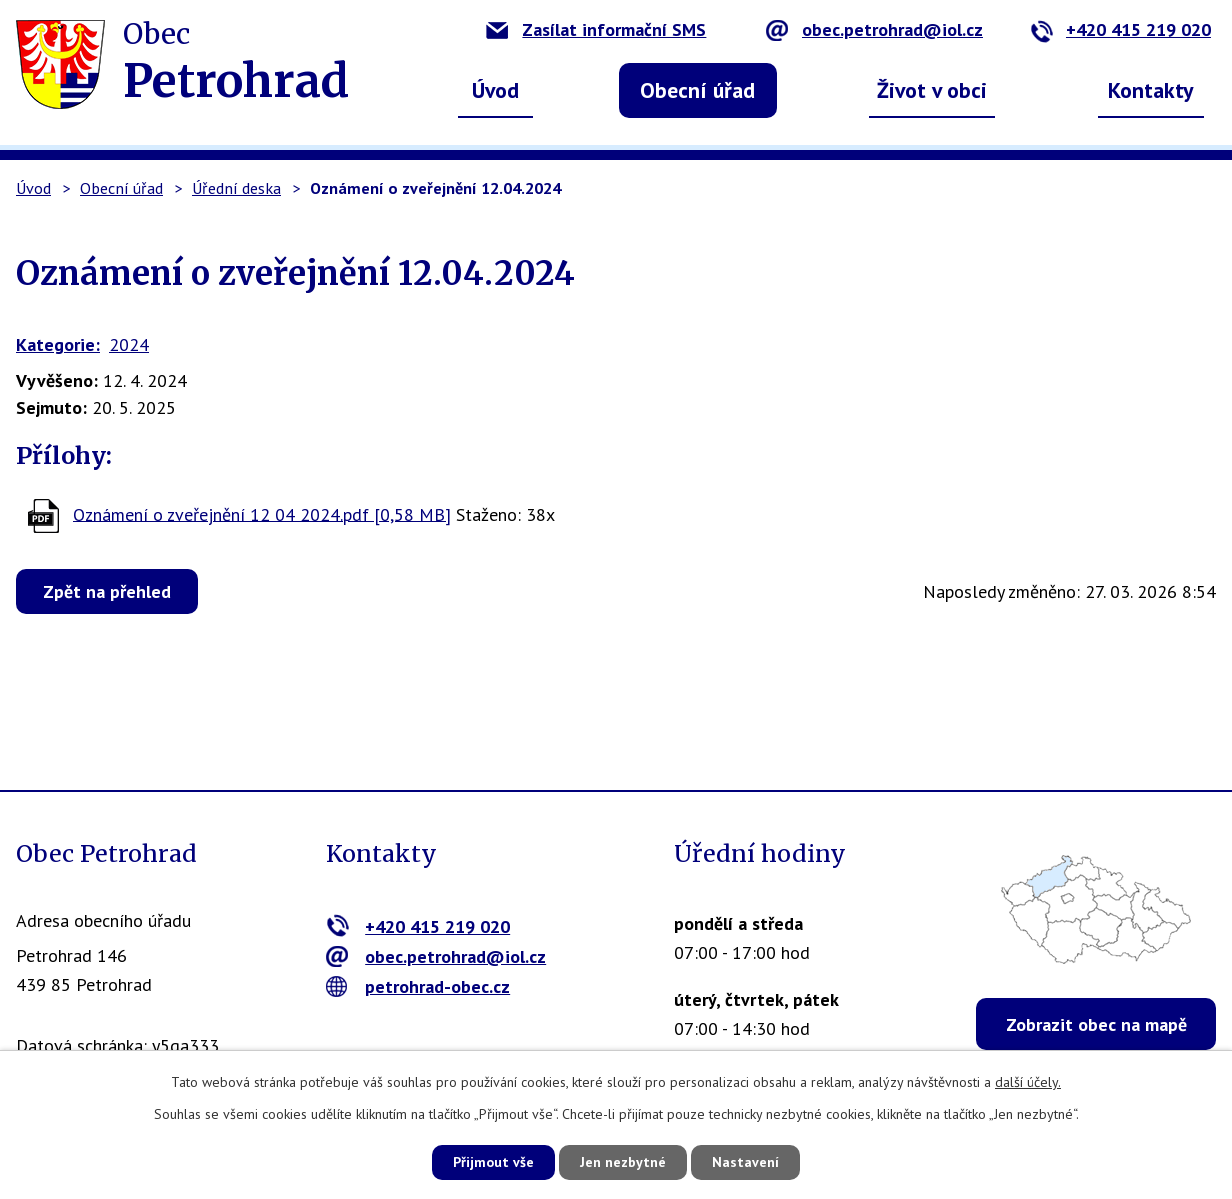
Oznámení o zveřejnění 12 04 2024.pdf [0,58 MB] (262, 513)
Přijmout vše (493, 1162)
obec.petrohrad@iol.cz (874, 29)
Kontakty (1151, 90)
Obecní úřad (697, 90)
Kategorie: (58, 344)
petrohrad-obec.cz (418, 986)
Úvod (495, 90)
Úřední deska (236, 188)
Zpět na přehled (107, 591)
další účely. (1028, 1082)
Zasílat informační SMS (596, 29)
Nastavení (745, 1162)
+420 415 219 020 (1120, 29)
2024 (129, 344)
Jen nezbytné (623, 1162)
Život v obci (932, 90)
